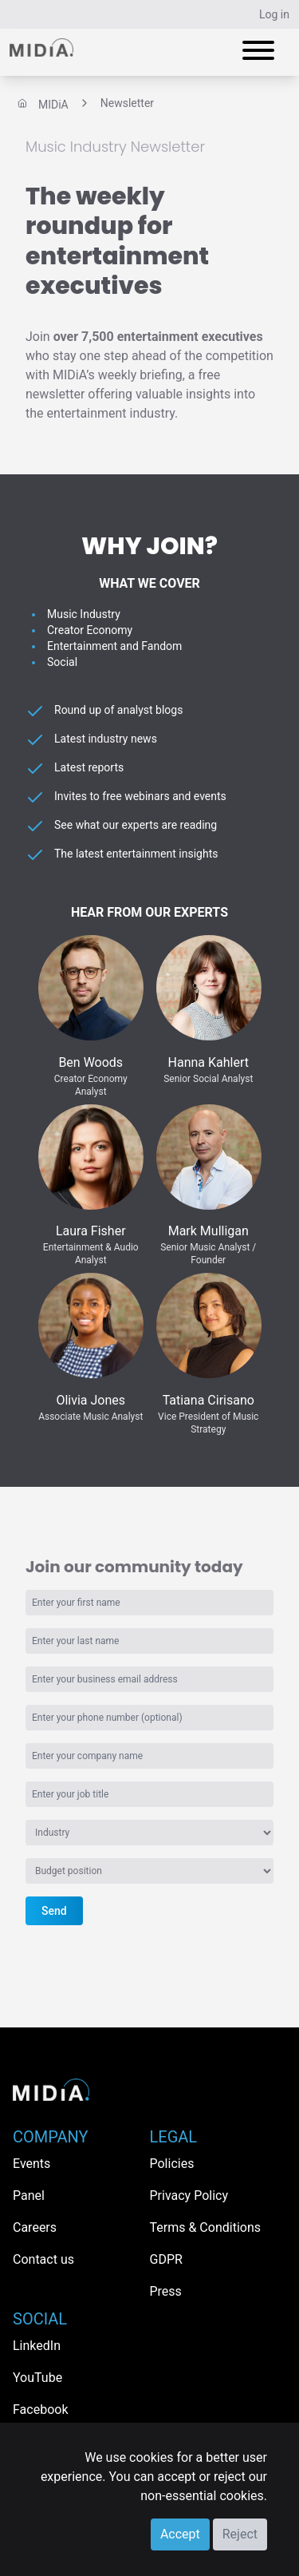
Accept (180, 2534)
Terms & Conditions (206, 2227)
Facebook (40, 2409)
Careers (35, 2227)
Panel (29, 2195)
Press (166, 2291)
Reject (240, 2534)
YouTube (37, 2377)
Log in (274, 14)
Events (31, 2163)
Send (54, 1910)
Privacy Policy (189, 2195)
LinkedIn (37, 2345)
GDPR (166, 2259)
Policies (172, 2163)
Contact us (43, 2259)
